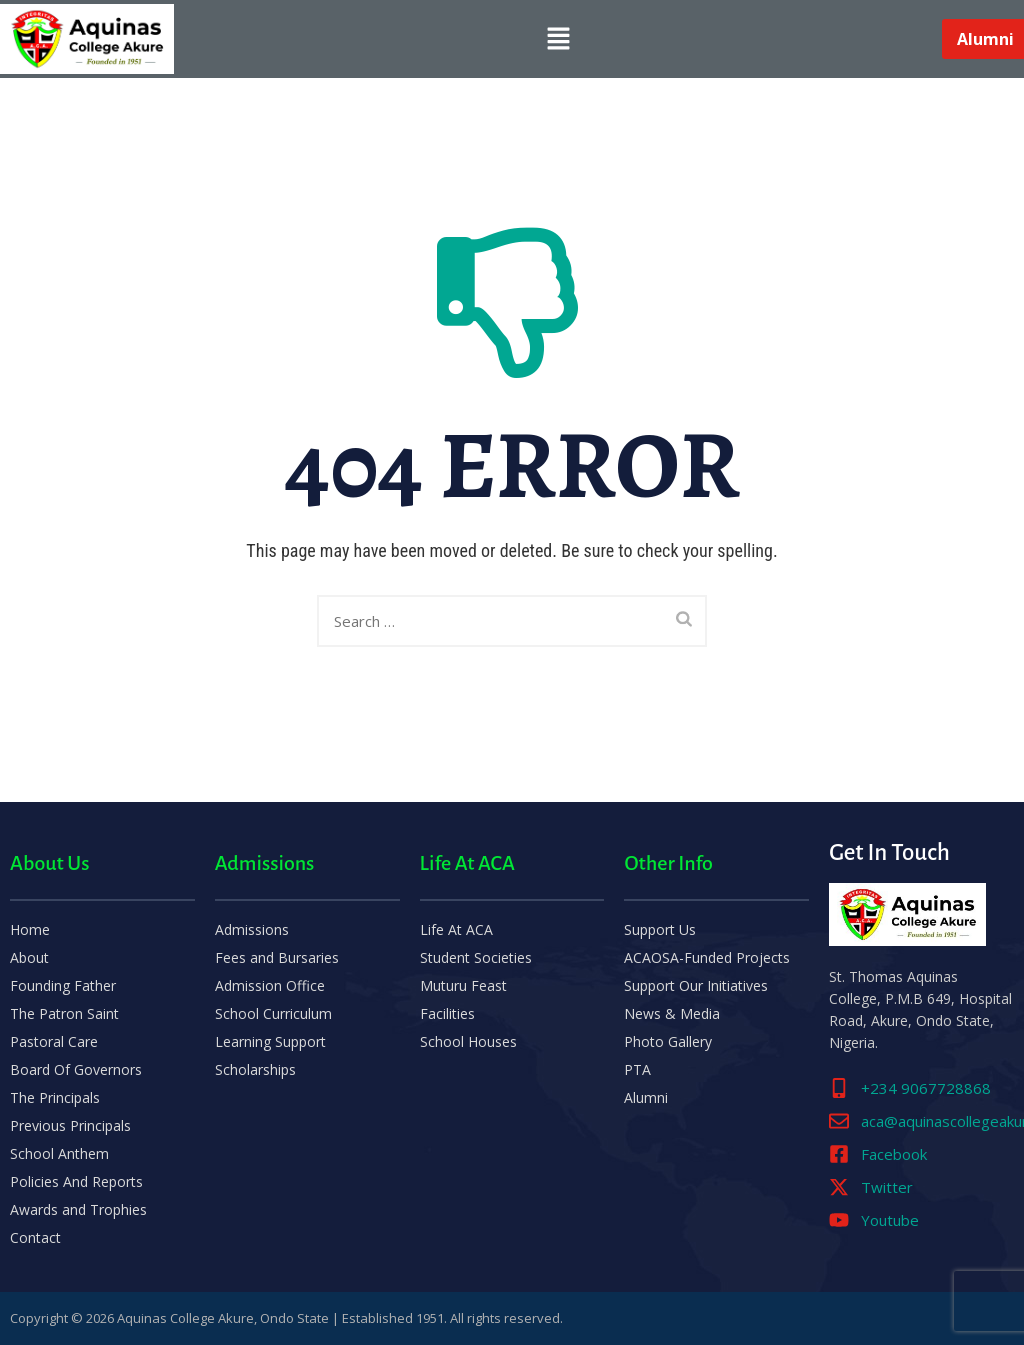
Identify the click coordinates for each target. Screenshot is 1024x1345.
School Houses (468, 1041)
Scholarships (255, 1069)
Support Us (660, 929)
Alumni (646, 1097)
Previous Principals (70, 1125)
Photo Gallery (668, 1041)
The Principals (55, 1097)
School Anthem (59, 1153)
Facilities (447, 1013)
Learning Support (270, 1041)
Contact (35, 1237)
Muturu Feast (463, 985)
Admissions (252, 929)
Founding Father (63, 985)
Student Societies (476, 957)
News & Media (672, 1013)
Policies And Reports (76, 1181)
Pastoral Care (54, 1041)
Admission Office (270, 985)
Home (30, 929)
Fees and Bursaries (277, 957)
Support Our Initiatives (696, 985)
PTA (637, 1069)
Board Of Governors (76, 1069)
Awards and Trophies (78, 1209)
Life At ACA (456, 929)
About (29, 957)
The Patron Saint (64, 1013)
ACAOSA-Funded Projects (707, 957)
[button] (558, 39)
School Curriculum (273, 1013)
